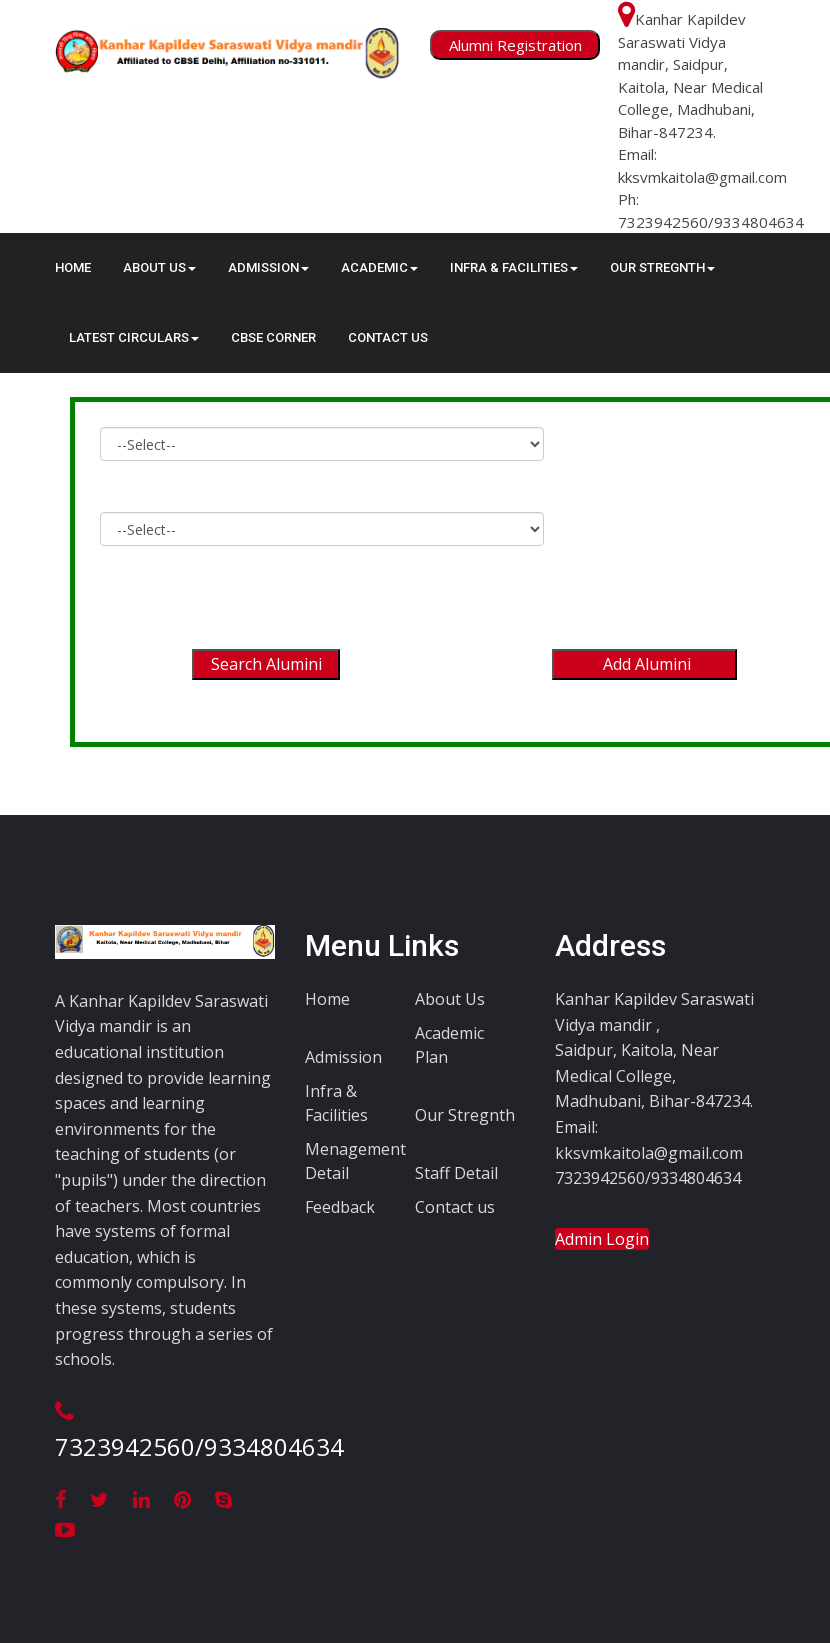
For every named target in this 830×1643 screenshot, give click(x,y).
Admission (343, 1057)
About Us (450, 999)
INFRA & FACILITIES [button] (514, 267)
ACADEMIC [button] (379, 267)
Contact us (455, 1207)
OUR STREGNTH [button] (662, 267)
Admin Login (602, 1239)
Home (73, 267)
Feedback (340, 1207)
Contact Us (388, 337)
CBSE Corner (273, 337)
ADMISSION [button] (268, 267)
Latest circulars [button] (134, 337)
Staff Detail (456, 1173)
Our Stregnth (465, 1115)
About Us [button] (159, 267)
